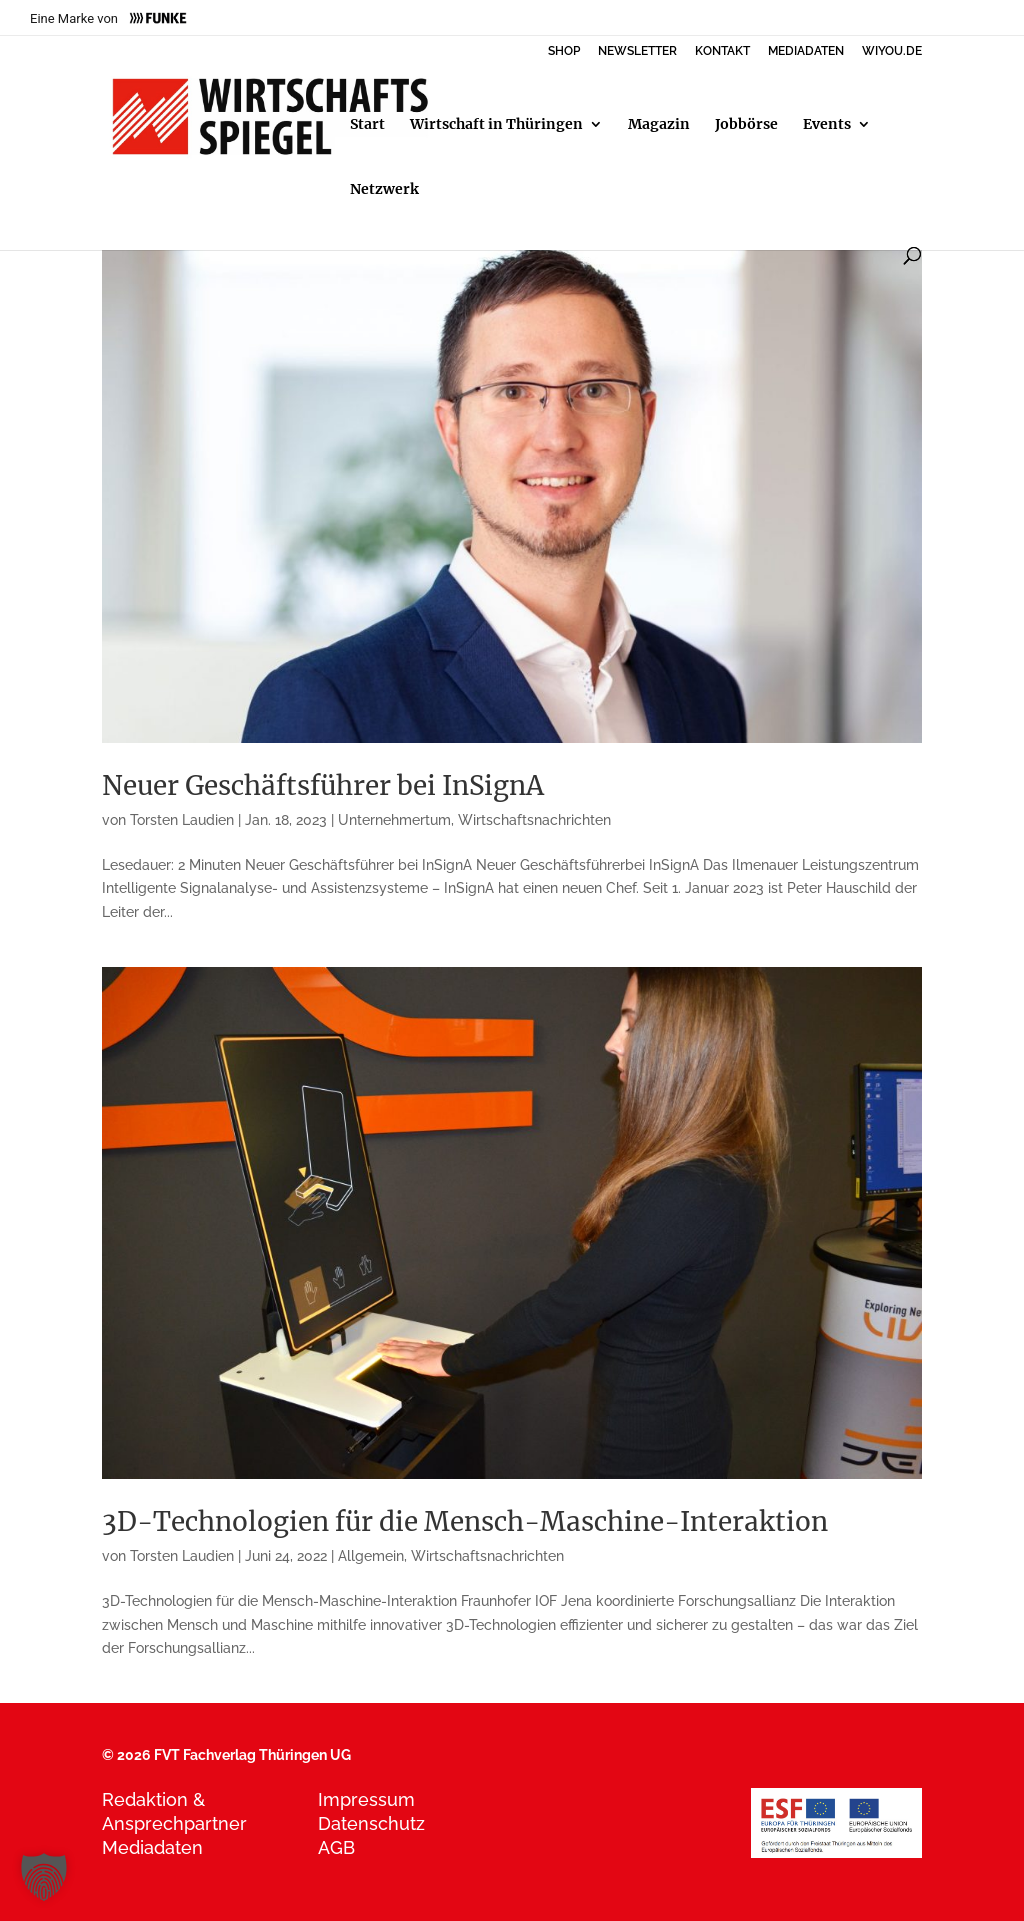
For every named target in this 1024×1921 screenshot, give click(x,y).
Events (827, 125)
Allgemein (371, 1556)
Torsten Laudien (182, 820)
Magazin (659, 125)
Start (367, 125)
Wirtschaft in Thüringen (496, 125)
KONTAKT (722, 51)
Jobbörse (746, 125)
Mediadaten (152, 1847)
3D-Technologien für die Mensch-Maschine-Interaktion (465, 1521)
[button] (44, 1877)
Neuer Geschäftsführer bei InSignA (323, 785)
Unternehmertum (394, 820)
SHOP (564, 51)
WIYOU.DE (892, 51)
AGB (336, 1847)
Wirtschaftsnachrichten (534, 820)
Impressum (366, 1799)
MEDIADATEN (806, 51)
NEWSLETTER (637, 51)
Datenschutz (371, 1823)
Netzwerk (384, 190)
